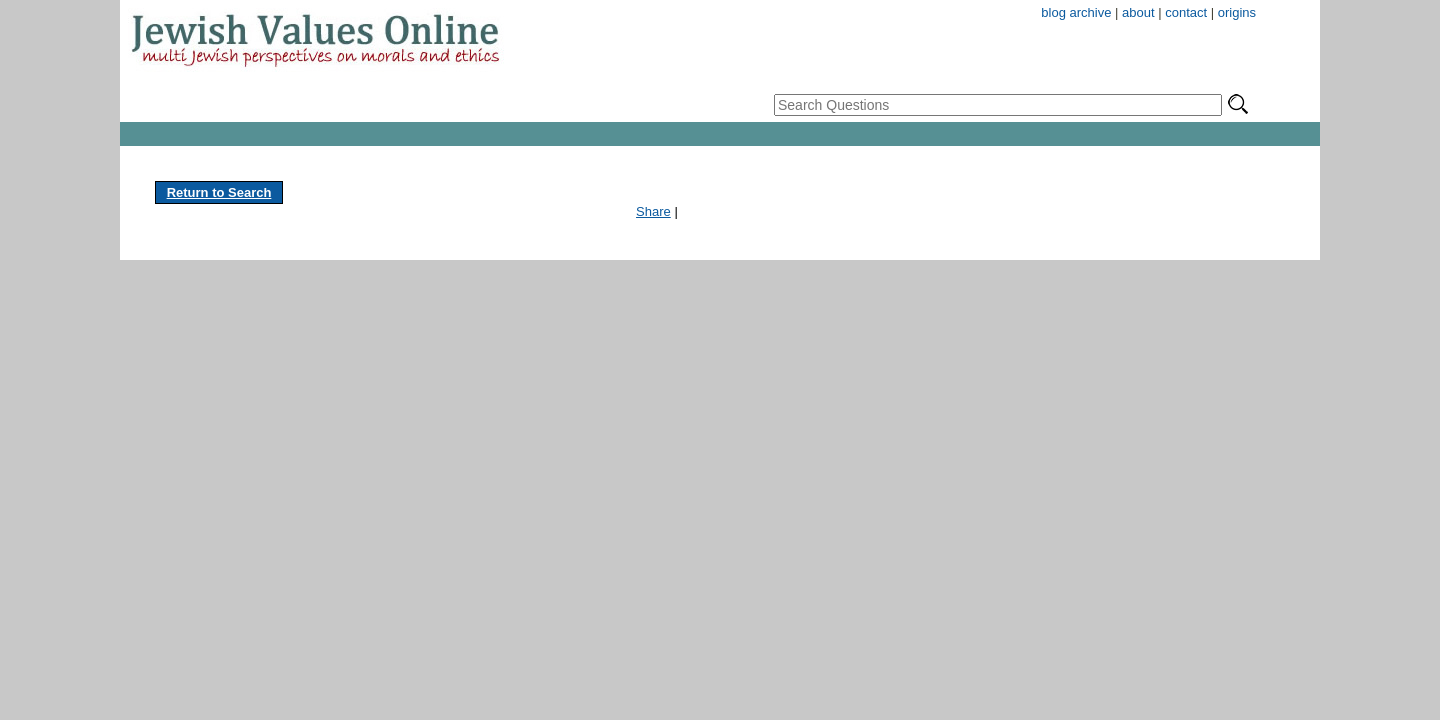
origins (1237, 12)
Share (653, 211)
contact (1186, 12)
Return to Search (219, 192)
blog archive (1076, 12)
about (1138, 12)
